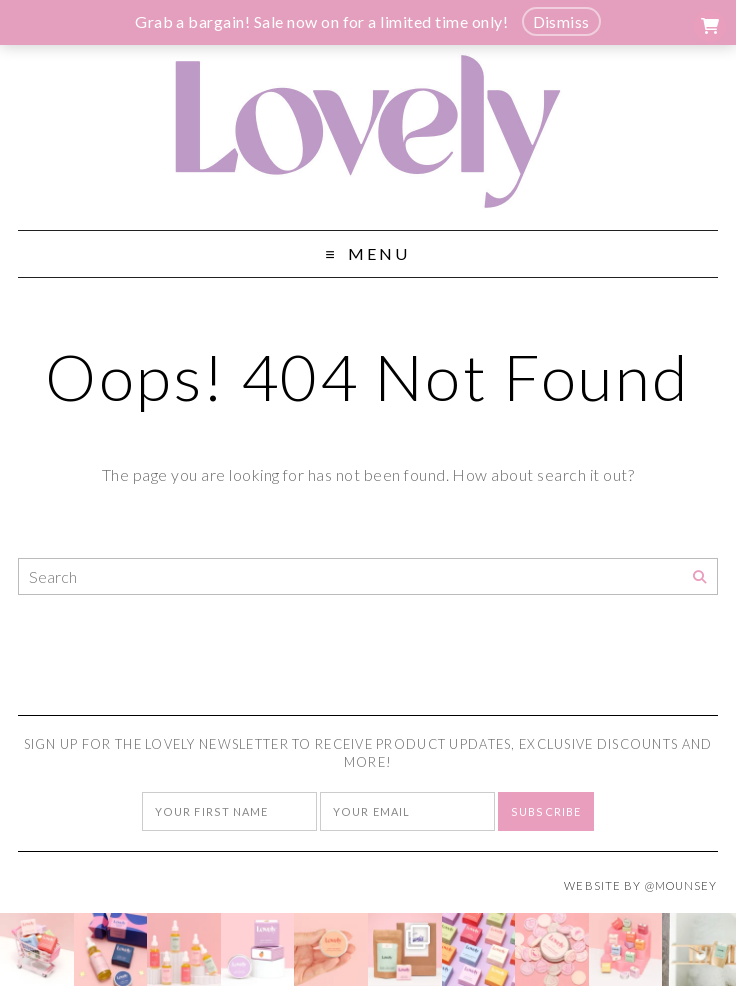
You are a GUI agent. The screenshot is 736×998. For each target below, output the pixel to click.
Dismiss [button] (561, 21)
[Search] (699, 577)
